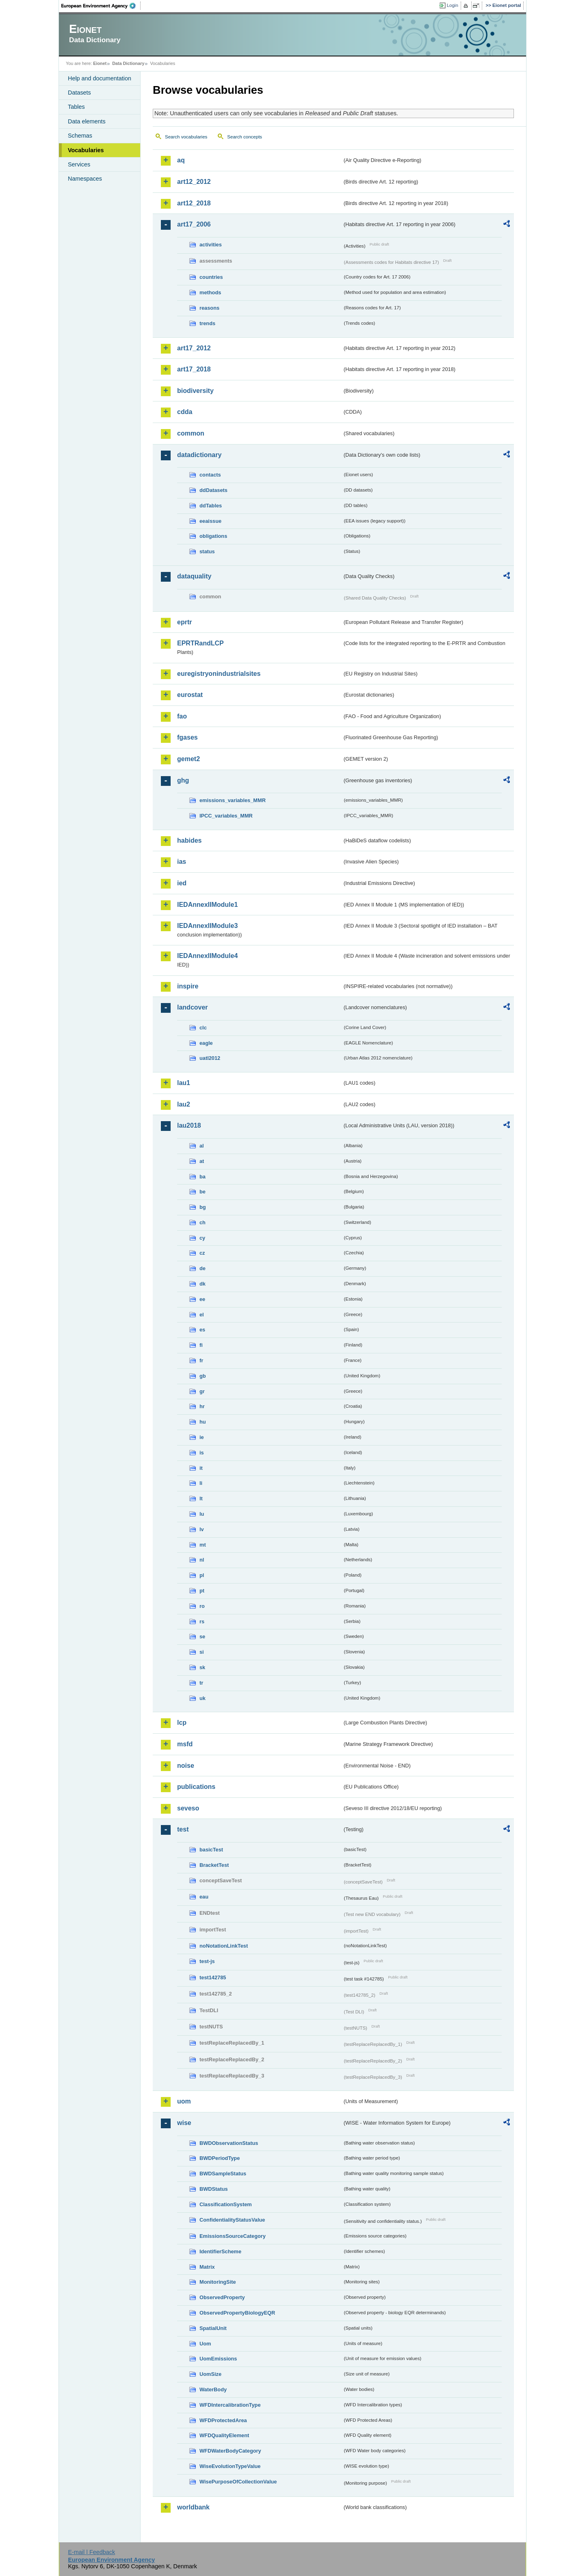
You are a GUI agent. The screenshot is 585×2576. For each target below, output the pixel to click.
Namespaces (85, 178)
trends (207, 323)
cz (202, 1253)
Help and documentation (99, 78)
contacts (210, 475)
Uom (205, 2344)
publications (196, 1786)
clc (203, 1028)
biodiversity (195, 390)
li (200, 1483)
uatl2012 (209, 1058)
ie (201, 1437)
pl (201, 1575)
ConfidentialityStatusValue (232, 2220)
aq (181, 160)
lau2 (183, 1104)
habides (189, 840)
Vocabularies (86, 150)
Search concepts (244, 136)
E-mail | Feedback (91, 2552)
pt (201, 1591)
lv (201, 1529)
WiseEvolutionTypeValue (229, 2466)
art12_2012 (194, 181)
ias (181, 861)
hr (202, 1406)
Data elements (87, 121)
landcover (192, 1007)
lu (201, 1514)
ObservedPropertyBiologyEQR (237, 2313)
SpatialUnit (213, 2328)
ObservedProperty (222, 2297)
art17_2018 (194, 369)
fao (182, 716)
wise (184, 2122)
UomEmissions (218, 2359)
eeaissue (210, 521)
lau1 (183, 1082)
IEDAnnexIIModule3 (207, 925)
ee (202, 1299)
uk (202, 1698)
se (202, 1636)
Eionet (99, 63)
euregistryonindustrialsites (218, 673)
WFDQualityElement (224, 2435)
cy (202, 1238)
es (202, 1330)
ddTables (210, 506)
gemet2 (188, 758)
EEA (101, 6)
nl (201, 1560)
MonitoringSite (217, 2282)
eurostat (190, 694)
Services (79, 164)
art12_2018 (194, 203)
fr (201, 1360)
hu (202, 1422)
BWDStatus (213, 2189)
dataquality (194, 576)
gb (202, 1376)
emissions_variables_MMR (232, 800)
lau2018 (189, 1125)
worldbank (193, 2507)
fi (201, 1345)
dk (202, 1284)
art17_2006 (194, 224)
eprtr (184, 622)
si (201, 1652)
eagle (206, 1043)
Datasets (79, 92)
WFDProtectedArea (223, 2420)
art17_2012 (194, 348)
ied (181, 883)
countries (211, 277)
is (201, 1453)
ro (202, 1606)
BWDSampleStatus (222, 2173)
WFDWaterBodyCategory (230, 2451)
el (201, 1315)
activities (210, 245)
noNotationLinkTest (223, 1946)
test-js (207, 1961)
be (202, 1192)
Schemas (80, 135)
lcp (181, 1722)
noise (185, 1765)
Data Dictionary (128, 63)
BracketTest (214, 1865)
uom (184, 2101)
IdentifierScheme (220, 2251)
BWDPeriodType (219, 2158)
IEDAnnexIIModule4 (207, 955)
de (202, 1268)
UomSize (210, 2374)
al (201, 1146)
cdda (184, 411)
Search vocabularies (186, 136)
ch (202, 1222)
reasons (209, 308)
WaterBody (213, 2389)
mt (202, 1545)
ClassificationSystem (225, 2204)
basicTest (211, 1850)
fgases (187, 737)
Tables (76, 107)
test (182, 1829)
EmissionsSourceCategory (232, 2236)
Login (452, 5)
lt (201, 1498)
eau (203, 1897)
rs (201, 1621)
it (201, 1468)
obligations (213, 536)
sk (202, 1667)
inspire (187, 986)
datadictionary (199, 454)
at (201, 1161)
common (190, 433)
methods (210, 292)
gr (202, 1391)
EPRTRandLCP (200, 643)
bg (202, 1207)
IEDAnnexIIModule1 (207, 904)
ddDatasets (213, 490)
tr (201, 1683)
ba (202, 1177)
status (207, 551)
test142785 (212, 1977)
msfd (185, 1744)
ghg (183, 780)
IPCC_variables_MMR (226, 816)
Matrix (207, 2267)
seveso (188, 1808)
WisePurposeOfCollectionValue (238, 2482)
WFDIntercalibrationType (230, 2405)
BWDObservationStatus (228, 2143)
